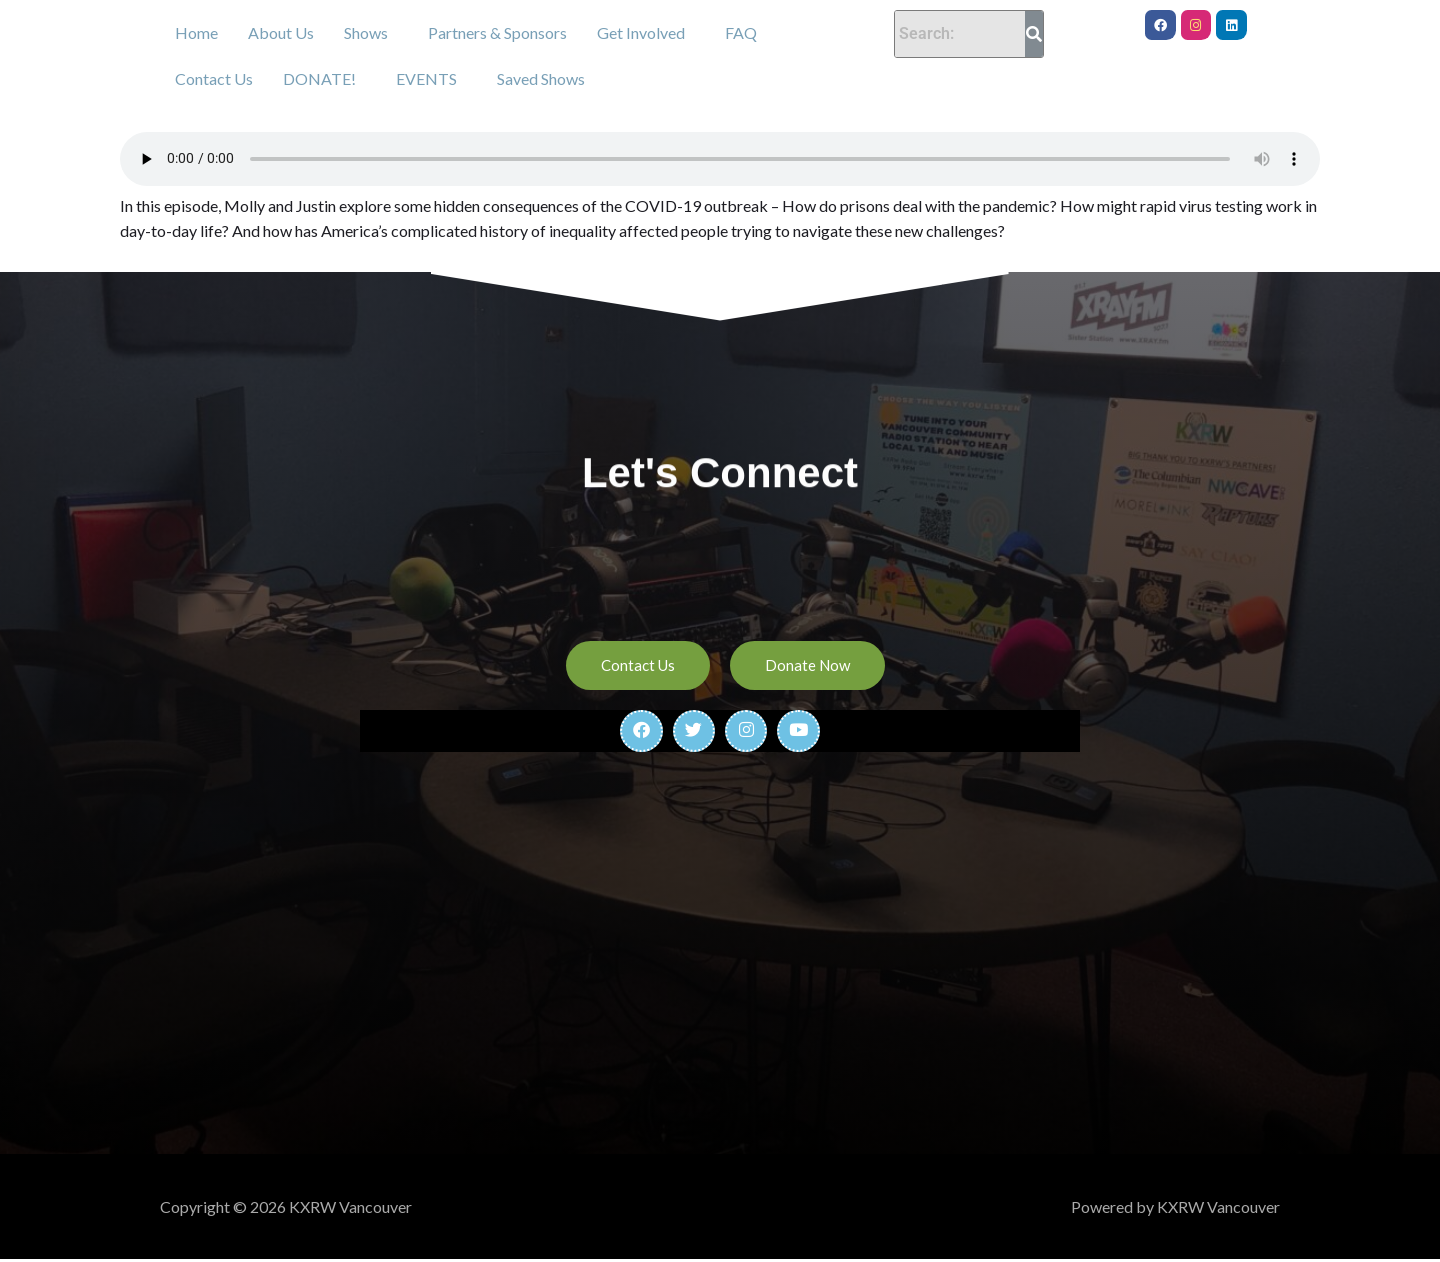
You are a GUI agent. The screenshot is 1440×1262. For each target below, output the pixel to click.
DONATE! (319, 78)
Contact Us (214, 78)
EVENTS (426, 78)
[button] (371, 33)
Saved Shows (541, 78)
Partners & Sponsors (497, 32)
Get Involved (641, 32)
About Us (281, 32)
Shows (366, 32)
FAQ (741, 32)
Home (196, 32)
